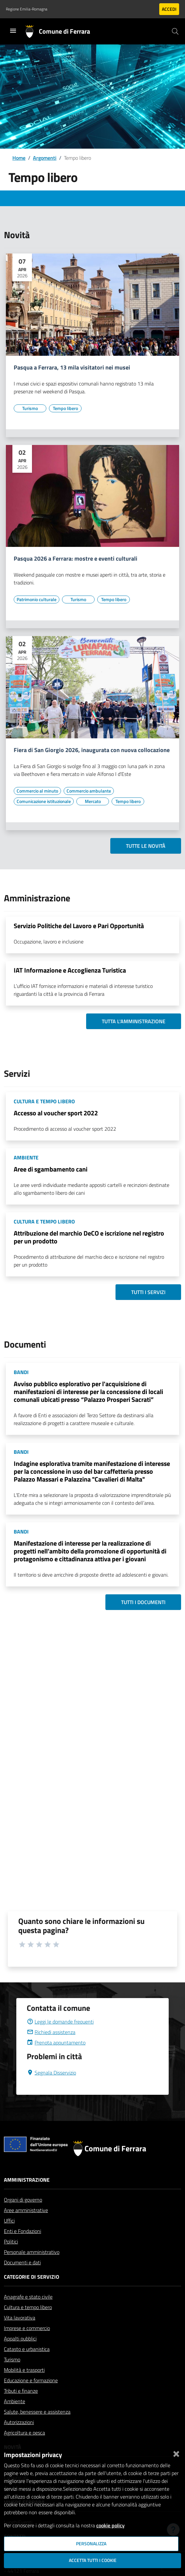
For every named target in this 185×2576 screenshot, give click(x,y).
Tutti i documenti (143, 1602)
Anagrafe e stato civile (28, 2297)
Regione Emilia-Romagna (26, 9)
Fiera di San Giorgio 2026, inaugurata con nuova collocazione (92, 750)
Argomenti (44, 158)
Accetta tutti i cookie (92, 2560)
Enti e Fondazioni (22, 2231)
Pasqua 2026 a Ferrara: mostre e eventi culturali (75, 559)
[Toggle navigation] (13, 31)
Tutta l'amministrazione (133, 1021)
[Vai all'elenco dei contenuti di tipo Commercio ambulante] (89, 791)
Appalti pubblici (20, 2338)
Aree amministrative (26, 2210)
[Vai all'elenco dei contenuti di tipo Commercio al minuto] (37, 791)
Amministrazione (27, 2180)
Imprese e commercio (27, 2328)
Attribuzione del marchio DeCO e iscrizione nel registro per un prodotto (89, 1237)
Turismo (12, 2359)
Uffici (9, 2220)
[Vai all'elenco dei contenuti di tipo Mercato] (92, 801)
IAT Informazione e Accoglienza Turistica (70, 970)
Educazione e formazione (31, 2380)
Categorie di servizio (31, 2277)
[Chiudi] (176, 2452)
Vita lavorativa (19, 2318)
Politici (11, 2241)
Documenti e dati (22, 2262)
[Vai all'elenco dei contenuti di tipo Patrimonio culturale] (36, 599)
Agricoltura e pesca (24, 2433)
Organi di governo (23, 2200)
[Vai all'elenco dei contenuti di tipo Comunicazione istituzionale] (44, 801)
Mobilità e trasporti (24, 2370)
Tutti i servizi (148, 1292)
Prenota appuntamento (56, 2042)
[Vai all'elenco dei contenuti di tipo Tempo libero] (65, 408)
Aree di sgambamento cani (50, 1169)
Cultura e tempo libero (28, 2307)
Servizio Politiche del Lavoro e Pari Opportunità (79, 926)
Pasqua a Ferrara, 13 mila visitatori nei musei (72, 368)
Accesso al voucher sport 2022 (56, 1113)
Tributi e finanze (21, 2391)
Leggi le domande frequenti (60, 2022)
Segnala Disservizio (51, 2072)
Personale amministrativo (31, 2252)
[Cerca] (175, 31)
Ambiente (14, 2401)
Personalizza (91, 2543)
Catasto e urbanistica (27, 2349)
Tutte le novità (145, 846)
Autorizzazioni (19, 2422)
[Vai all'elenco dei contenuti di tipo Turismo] (30, 408)
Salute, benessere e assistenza (37, 2412)
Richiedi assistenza (51, 2032)
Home (18, 158)
